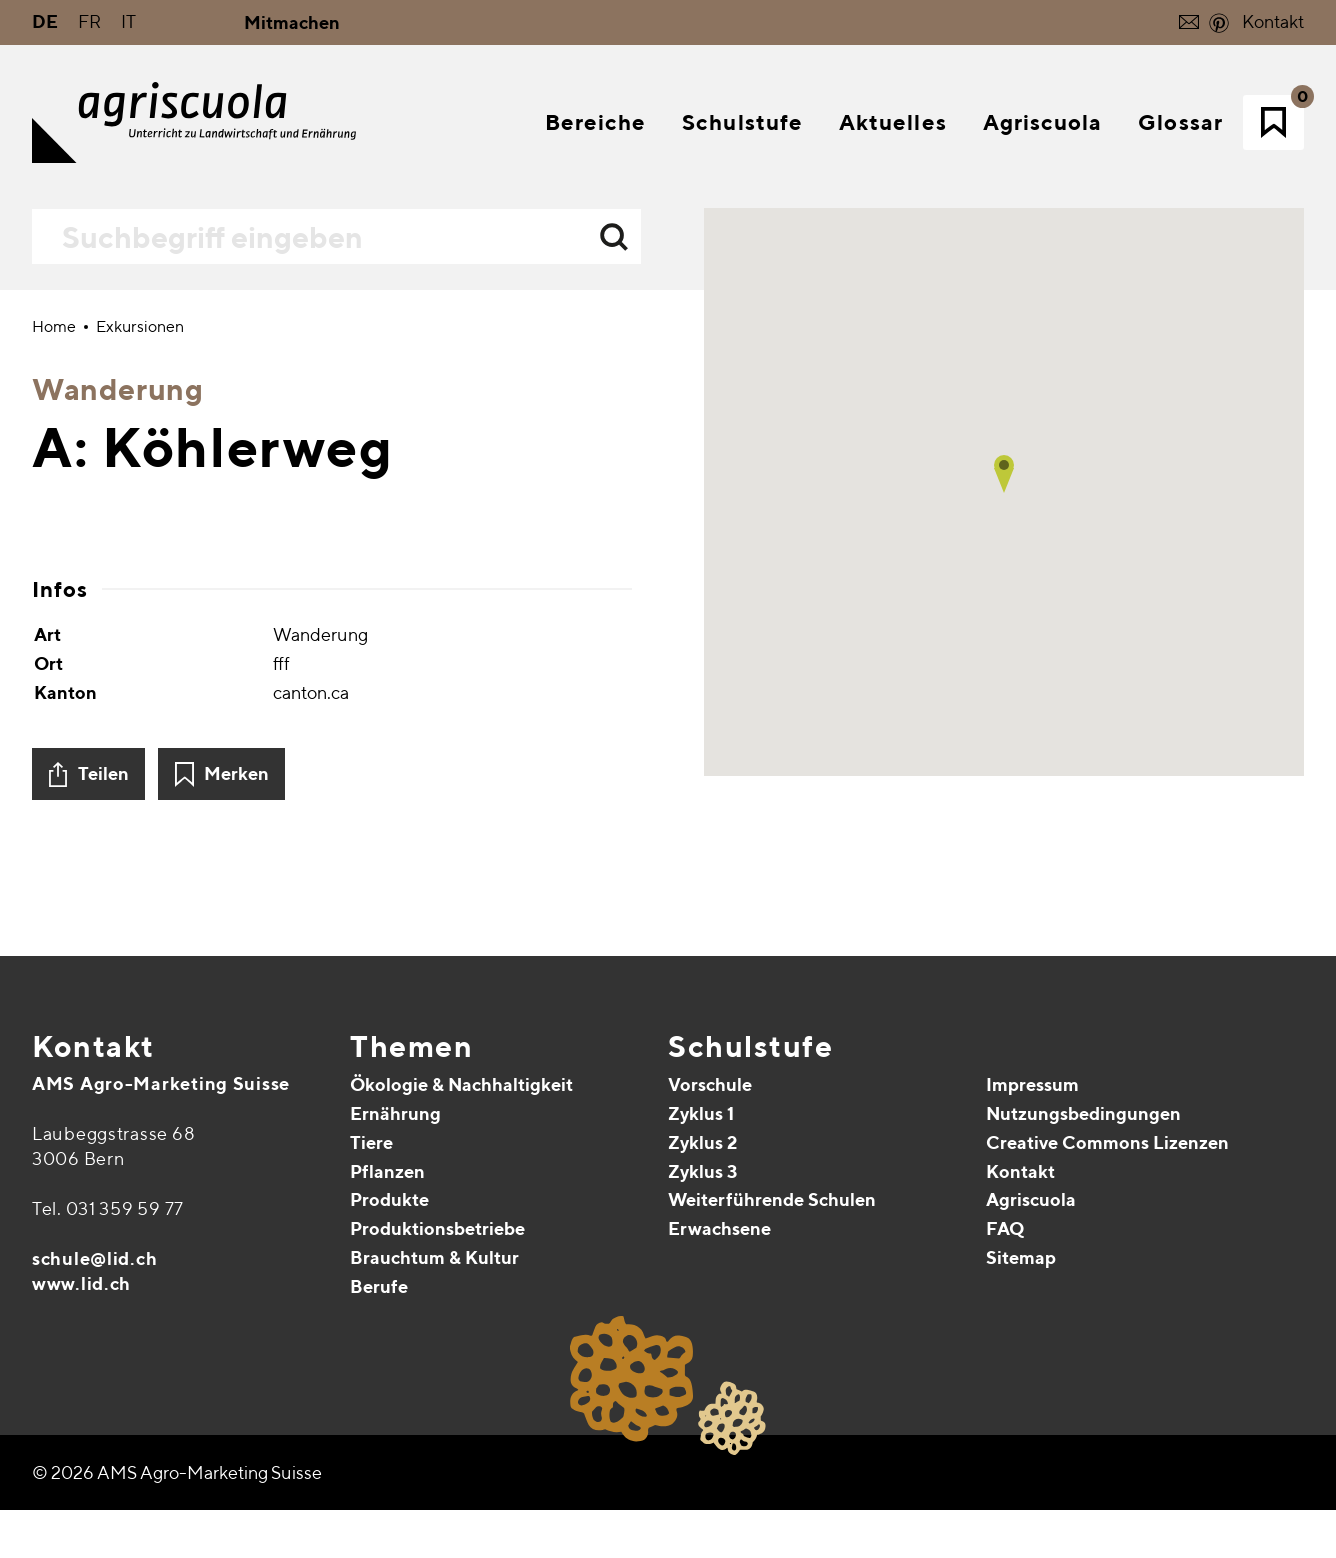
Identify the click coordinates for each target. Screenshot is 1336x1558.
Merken (236, 1273)
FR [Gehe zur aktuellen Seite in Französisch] (89, 21)
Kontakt (1273, 21)
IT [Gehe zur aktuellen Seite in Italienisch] (128, 21)
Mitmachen (292, 22)
